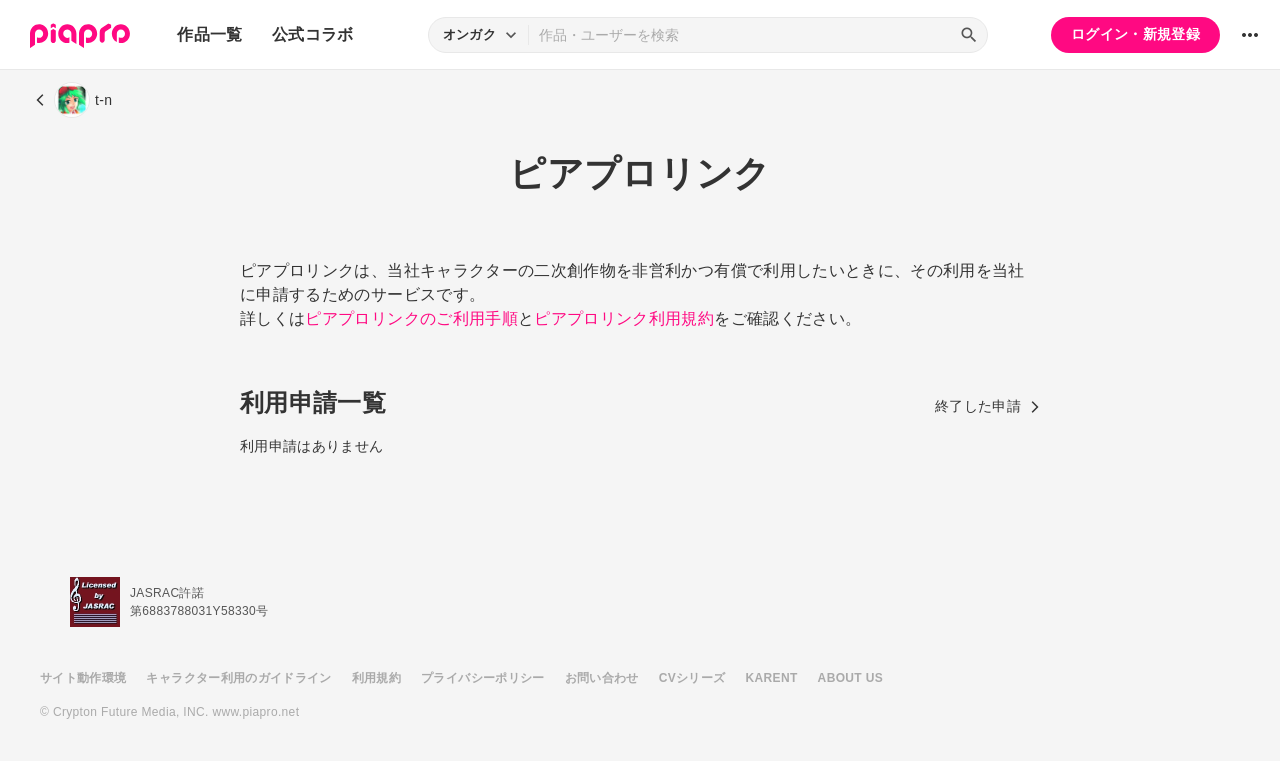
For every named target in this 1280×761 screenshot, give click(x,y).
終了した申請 (987, 406)
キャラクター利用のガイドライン (238, 678)
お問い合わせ (602, 678)
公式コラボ (313, 34)
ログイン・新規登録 (1135, 34)
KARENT (772, 678)
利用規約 (376, 678)
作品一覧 (209, 34)
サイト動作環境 (83, 678)
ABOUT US (850, 678)
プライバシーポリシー (483, 678)
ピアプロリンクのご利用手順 (411, 318)
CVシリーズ (692, 678)
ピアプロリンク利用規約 (624, 318)
